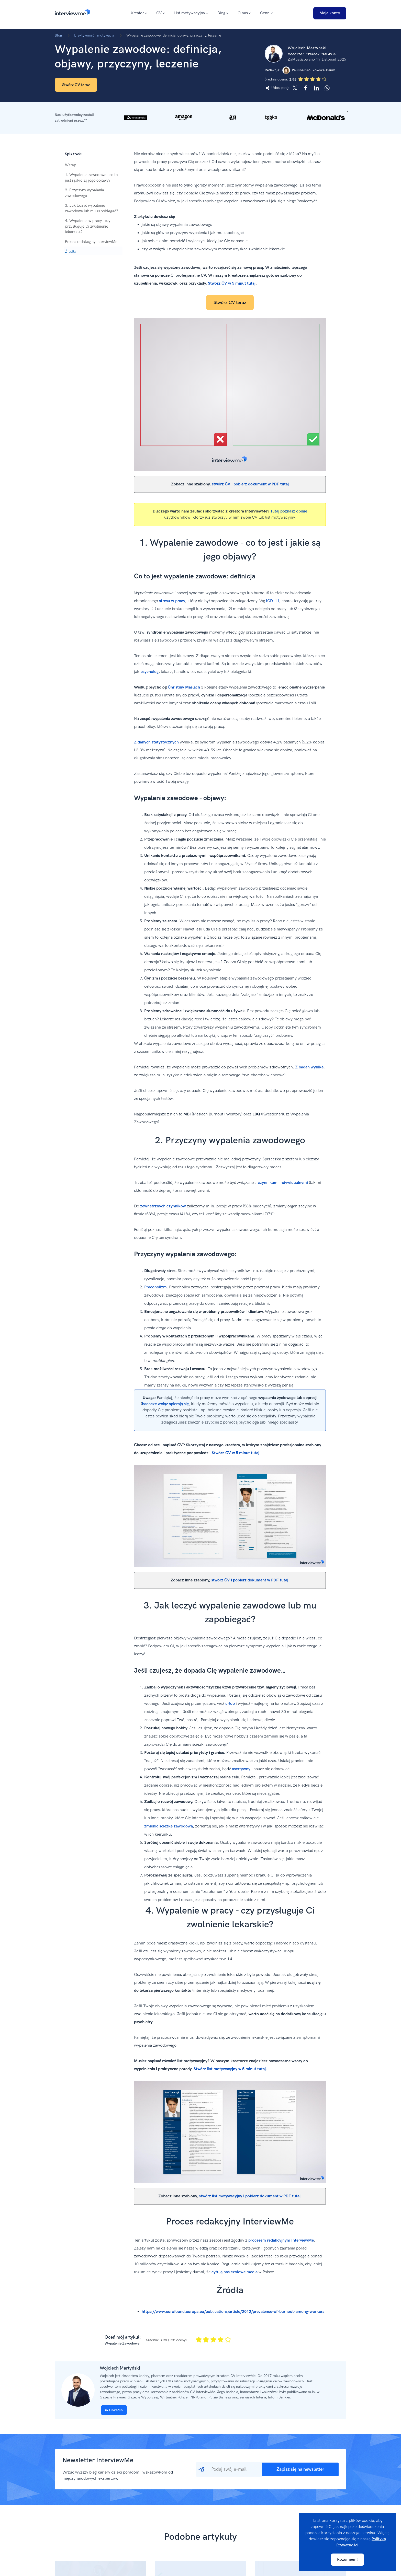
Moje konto (329, 13)
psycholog (149, 671)
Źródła (70, 251)
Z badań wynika (309, 1067)
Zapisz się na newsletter (300, 2469)
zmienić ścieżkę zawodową (168, 1826)
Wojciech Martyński (120, 2368)
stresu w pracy (172, 601)
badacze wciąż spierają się (165, 1404)
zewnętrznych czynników (163, 1206)
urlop (230, 1703)
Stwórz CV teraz (76, 85)
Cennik (266, 13)
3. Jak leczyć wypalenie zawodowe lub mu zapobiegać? (91, 208)
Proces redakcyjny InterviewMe (91, 241)
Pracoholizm (155, 1287)
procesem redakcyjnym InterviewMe (281, 2240)
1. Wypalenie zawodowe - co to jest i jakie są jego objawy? (91, 177)
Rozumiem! (347, 2559)
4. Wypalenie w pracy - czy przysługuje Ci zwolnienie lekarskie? (87, 226)
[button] (200, 117)
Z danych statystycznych (156, 742)
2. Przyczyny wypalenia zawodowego (84, 193)
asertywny (241, 1769)
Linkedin (114, 2410)
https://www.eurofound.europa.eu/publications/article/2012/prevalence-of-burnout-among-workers (233, 2311)
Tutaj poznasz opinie (288, 511)
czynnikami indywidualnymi (283, 1182)
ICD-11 (272, 601)
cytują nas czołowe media (234, 2272)
